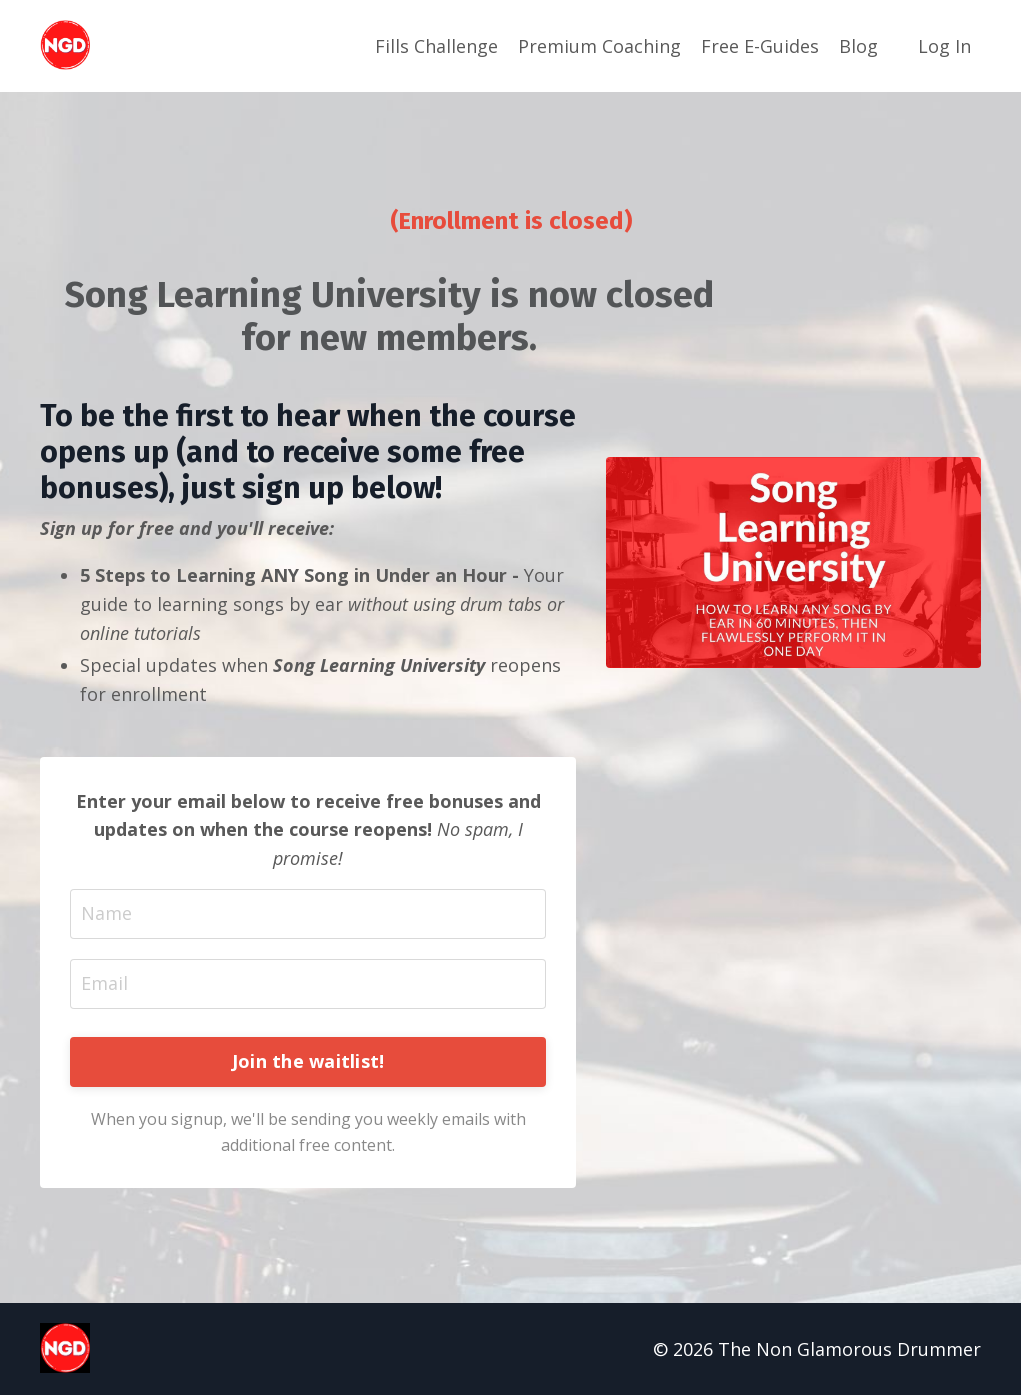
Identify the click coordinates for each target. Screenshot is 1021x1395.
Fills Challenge (436, 46)
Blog (858, 46)
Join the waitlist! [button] (308, 1061)
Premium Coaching (599, 46)
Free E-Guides (760, 46)
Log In (944, 46)
